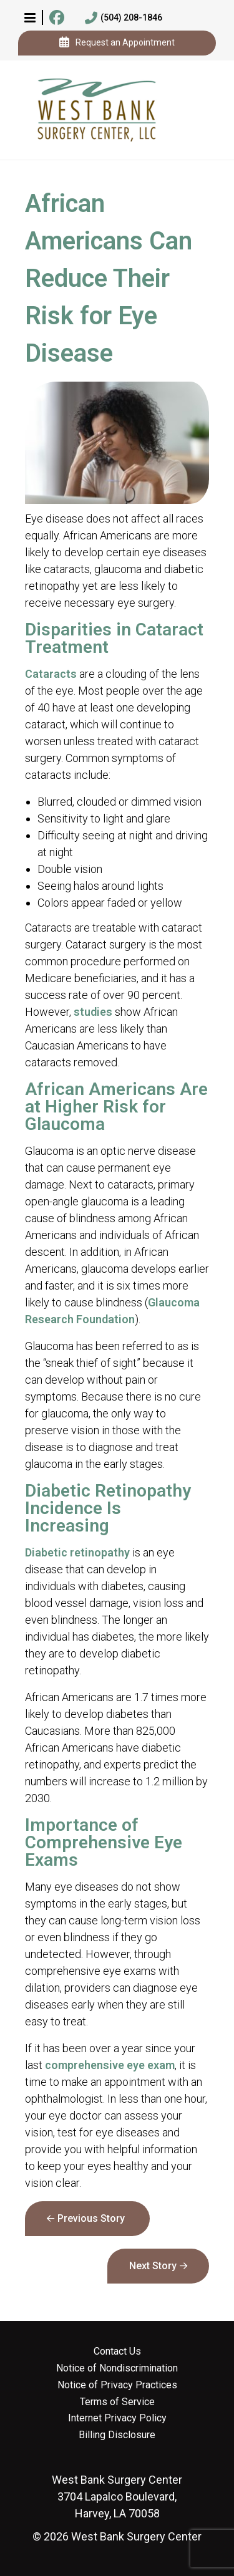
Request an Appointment (117, 43)
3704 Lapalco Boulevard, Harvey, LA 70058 (117, 2496)
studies (93, 1011)
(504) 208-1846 (123, 18)
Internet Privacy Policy (117, 2418)
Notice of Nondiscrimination (117, 2368)
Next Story (153, 2266)
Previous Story (91, 2218)
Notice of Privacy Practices (117, 2385)
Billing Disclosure (117, 2435)
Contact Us (117, 2352)
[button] (30, 17)
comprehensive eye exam (110, 2065)
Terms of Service (117, 2402)
